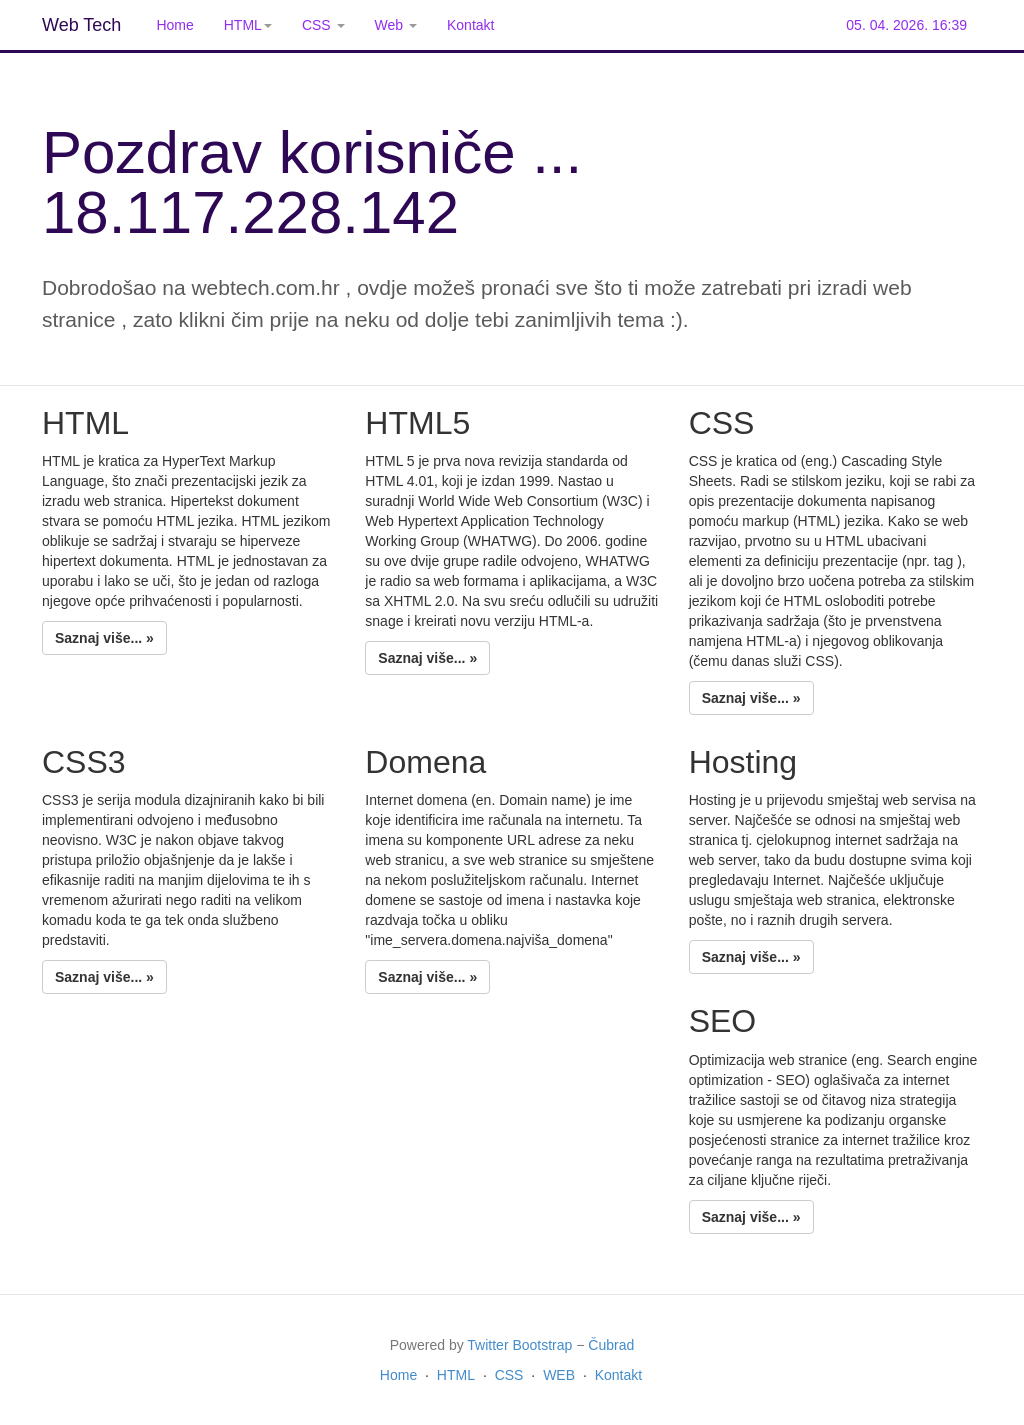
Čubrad (611, 1345)
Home (174, 25)
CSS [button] (323, 25)
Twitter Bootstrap (519, 1345)
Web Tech (81, 25)
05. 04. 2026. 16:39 (906, 25)
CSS (509, 1375)
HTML (456, 1375)
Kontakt (470, 25)
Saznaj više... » (104, 638)
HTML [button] (248, 25)
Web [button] (396, 25)
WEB (559, 1375)
